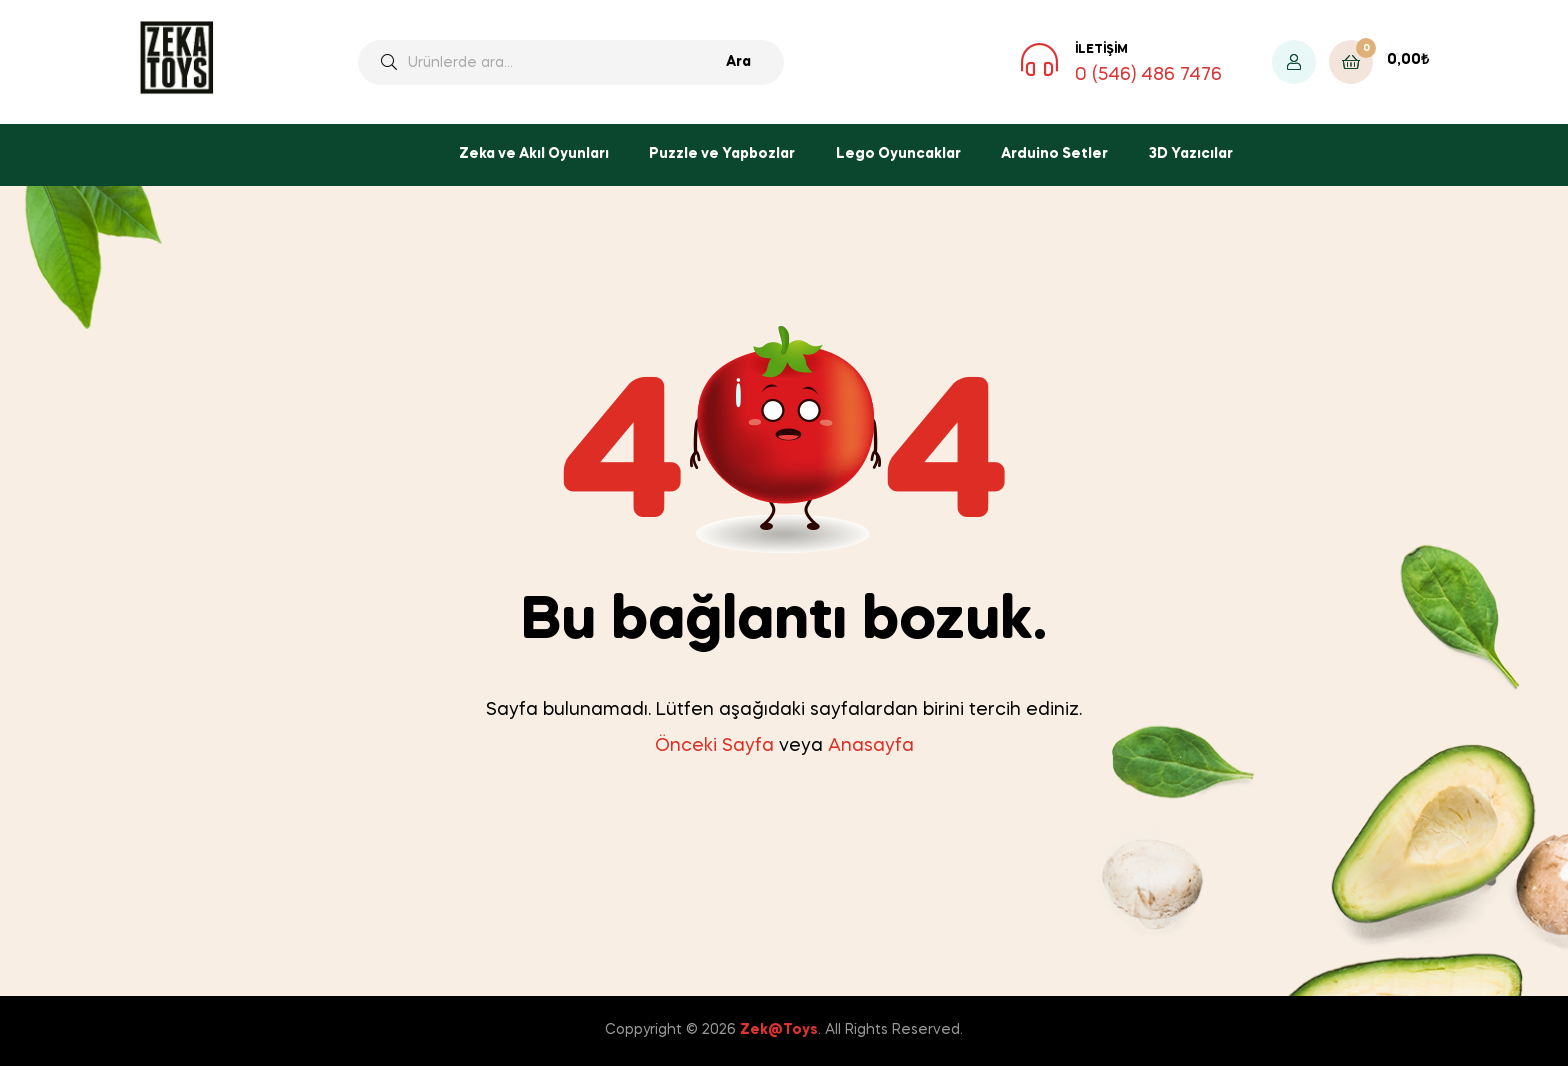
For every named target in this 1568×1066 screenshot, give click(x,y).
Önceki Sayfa (714, 746)
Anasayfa (871, 746)
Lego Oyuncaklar (898, 154)
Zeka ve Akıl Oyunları (534, 154)
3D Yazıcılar (1191, 154)
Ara (738, 62)
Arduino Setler (1054, 154)
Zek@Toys (779, 1030)
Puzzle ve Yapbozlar (722, 154)
